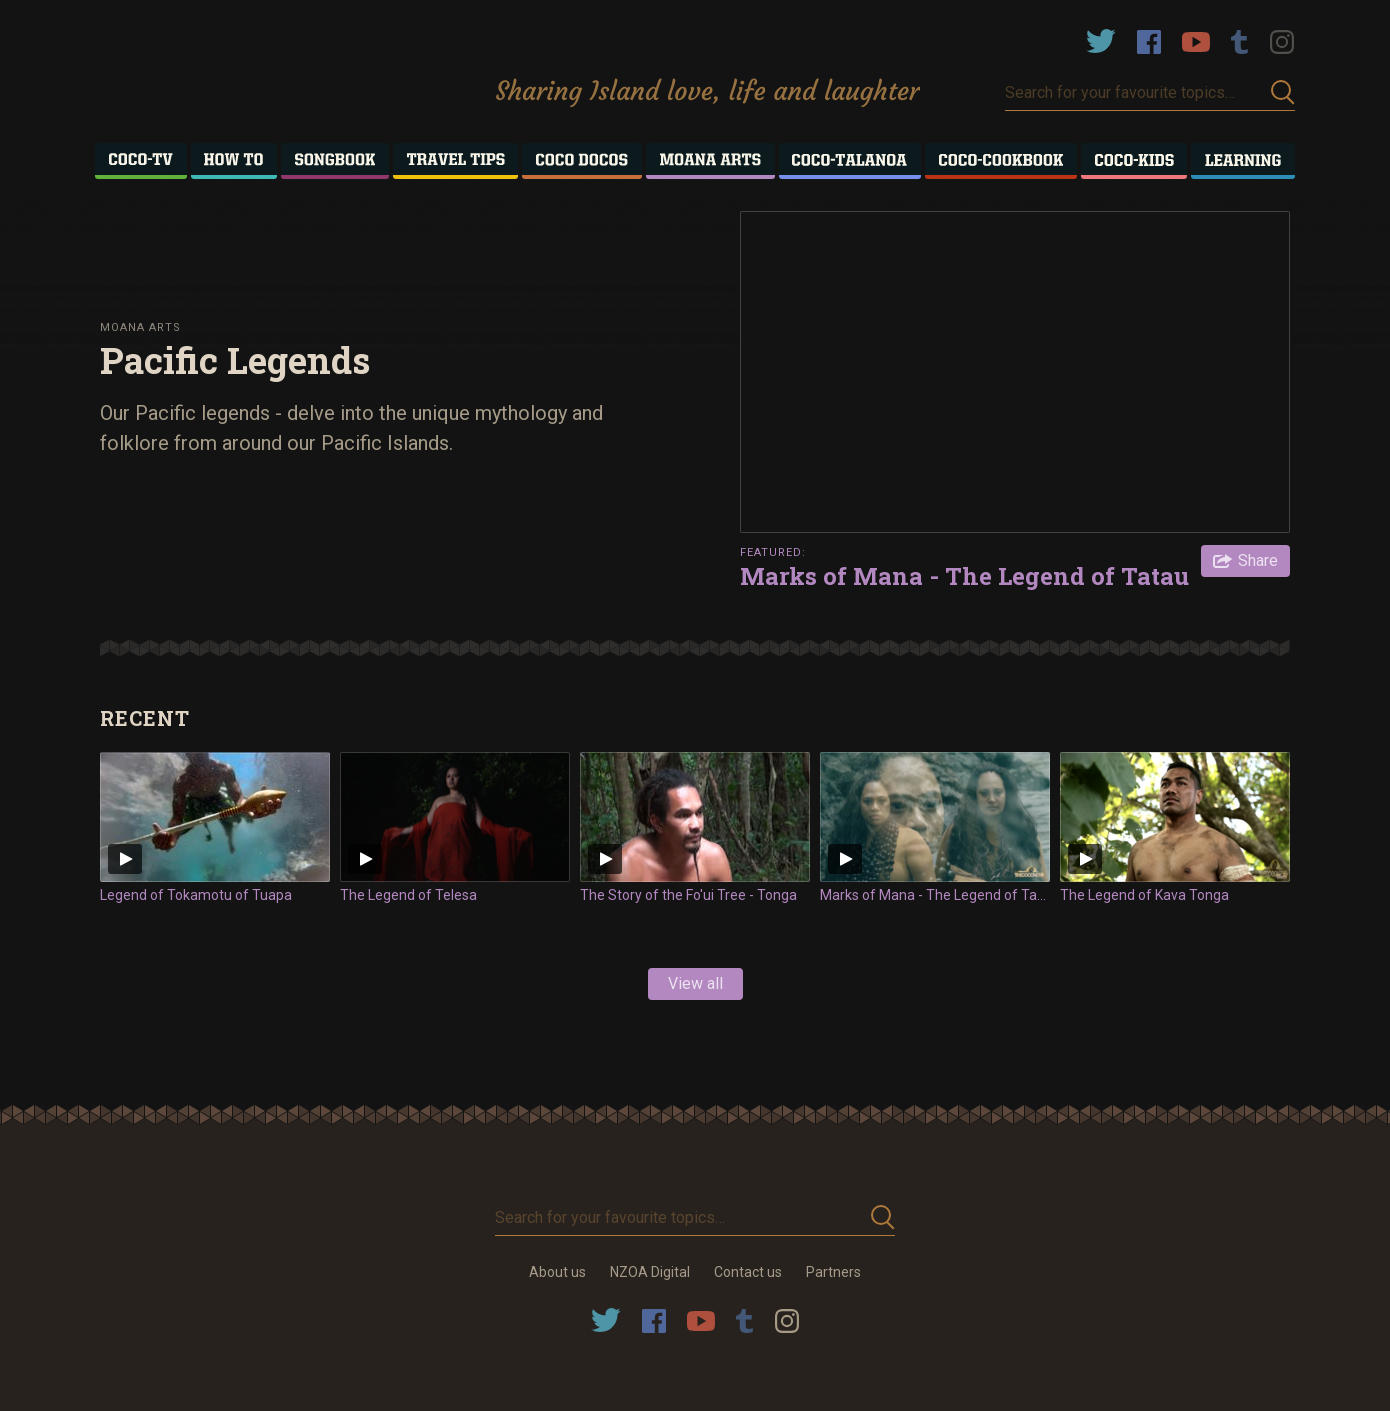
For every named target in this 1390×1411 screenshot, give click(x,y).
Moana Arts (140, 327)
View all (695, 983)
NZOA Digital (650, 1272)
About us (557, 1272)
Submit (1283, 92)
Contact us (748, 1272)
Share (1258, 560)
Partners (833, 1272)
